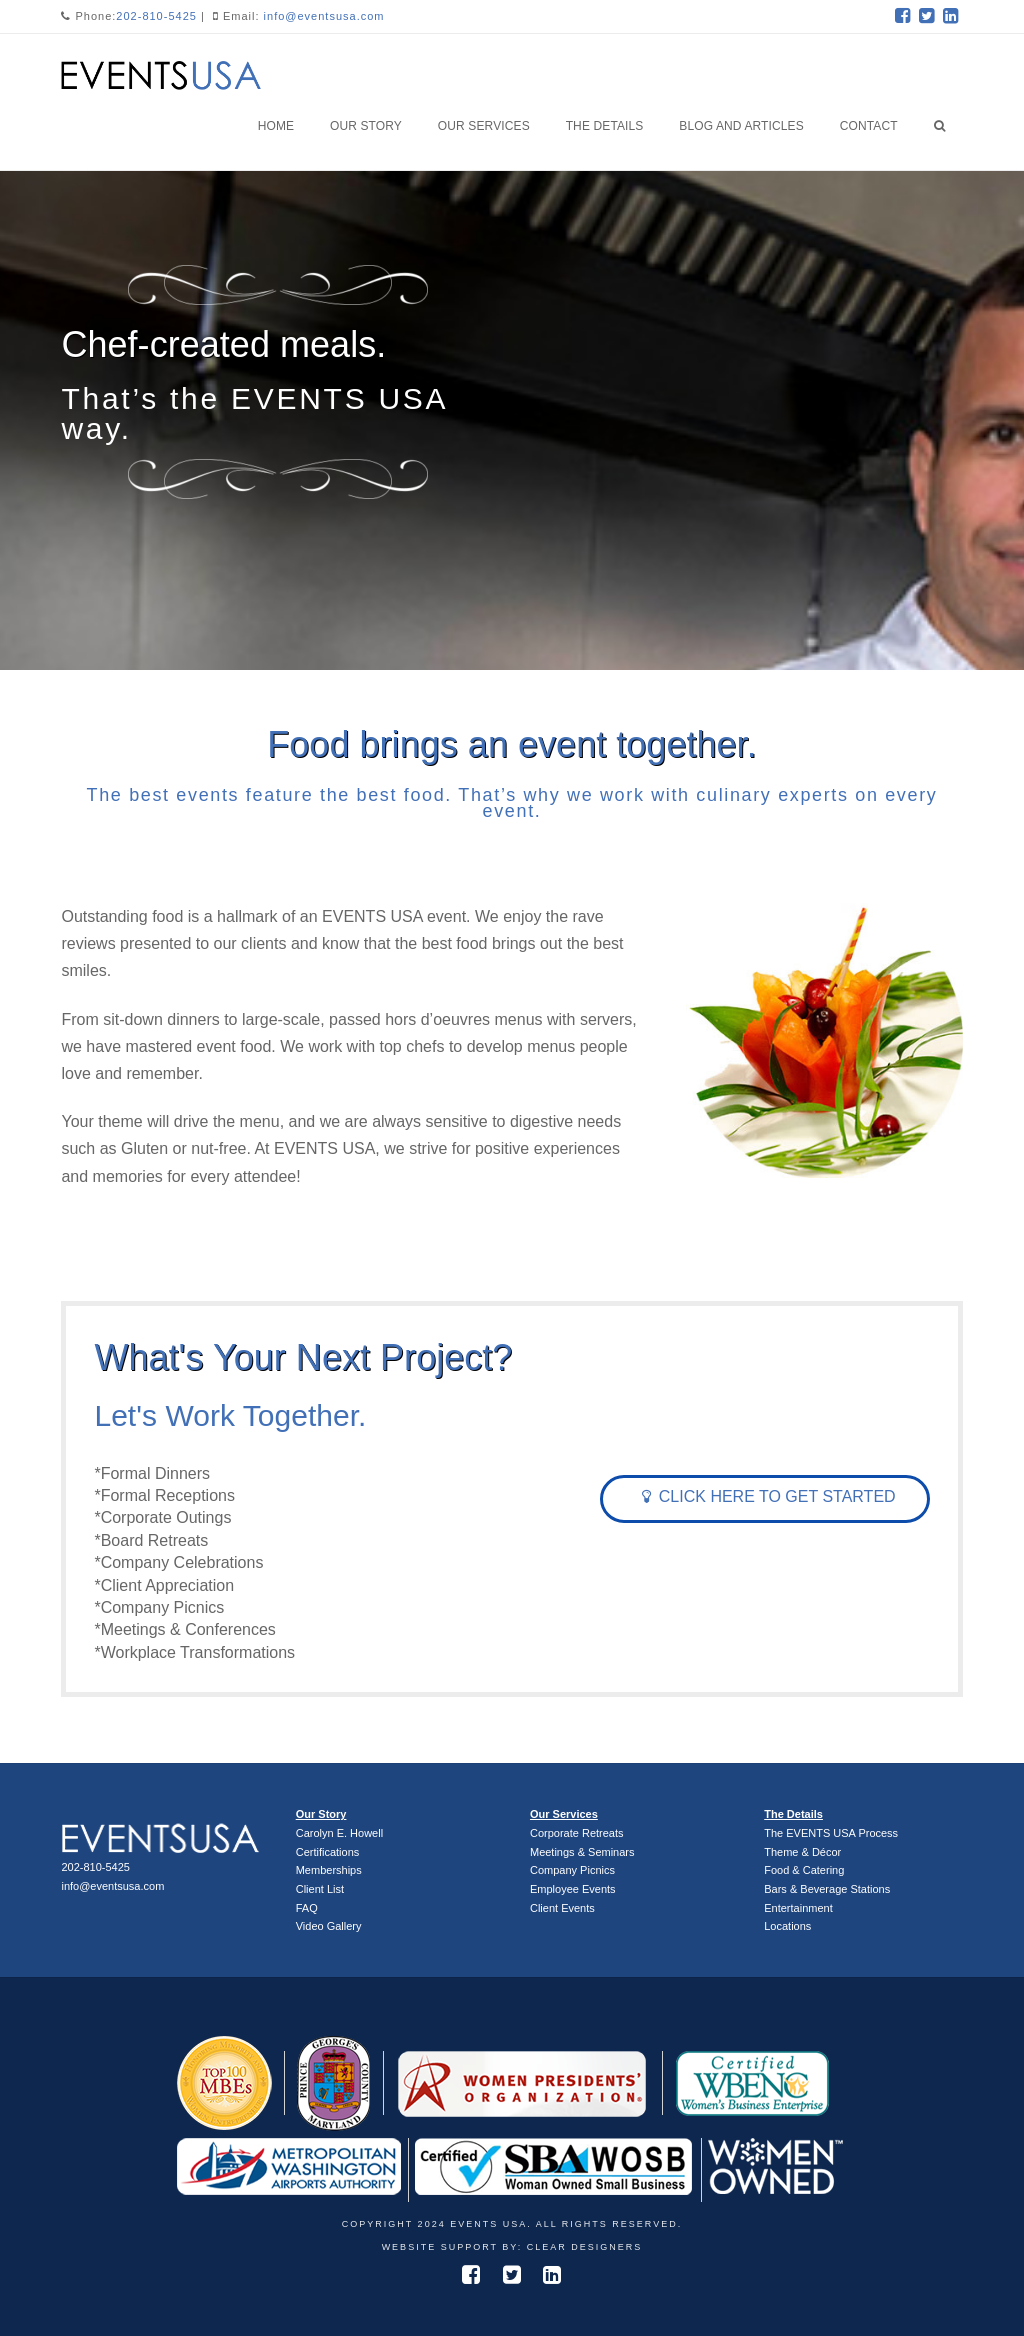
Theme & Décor (802, 1852)
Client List (320, 1889)
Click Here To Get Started (769, 1496)
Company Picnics (572, 1870)
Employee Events (573, 1889)
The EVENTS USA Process (831, 1833)
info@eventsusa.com (324, 16)
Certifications (328, 1852)
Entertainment (798, 1908)
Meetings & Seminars (582, 1852)
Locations (787, 1926)
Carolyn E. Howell (339, 1833)
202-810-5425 (156, 16)
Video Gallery (329, 1926)
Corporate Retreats (577, 1833)
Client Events (562, 1908)
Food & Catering (804, 1870)
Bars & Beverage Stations (827, 1889)
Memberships (329, 1870)
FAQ (307, 1908)
